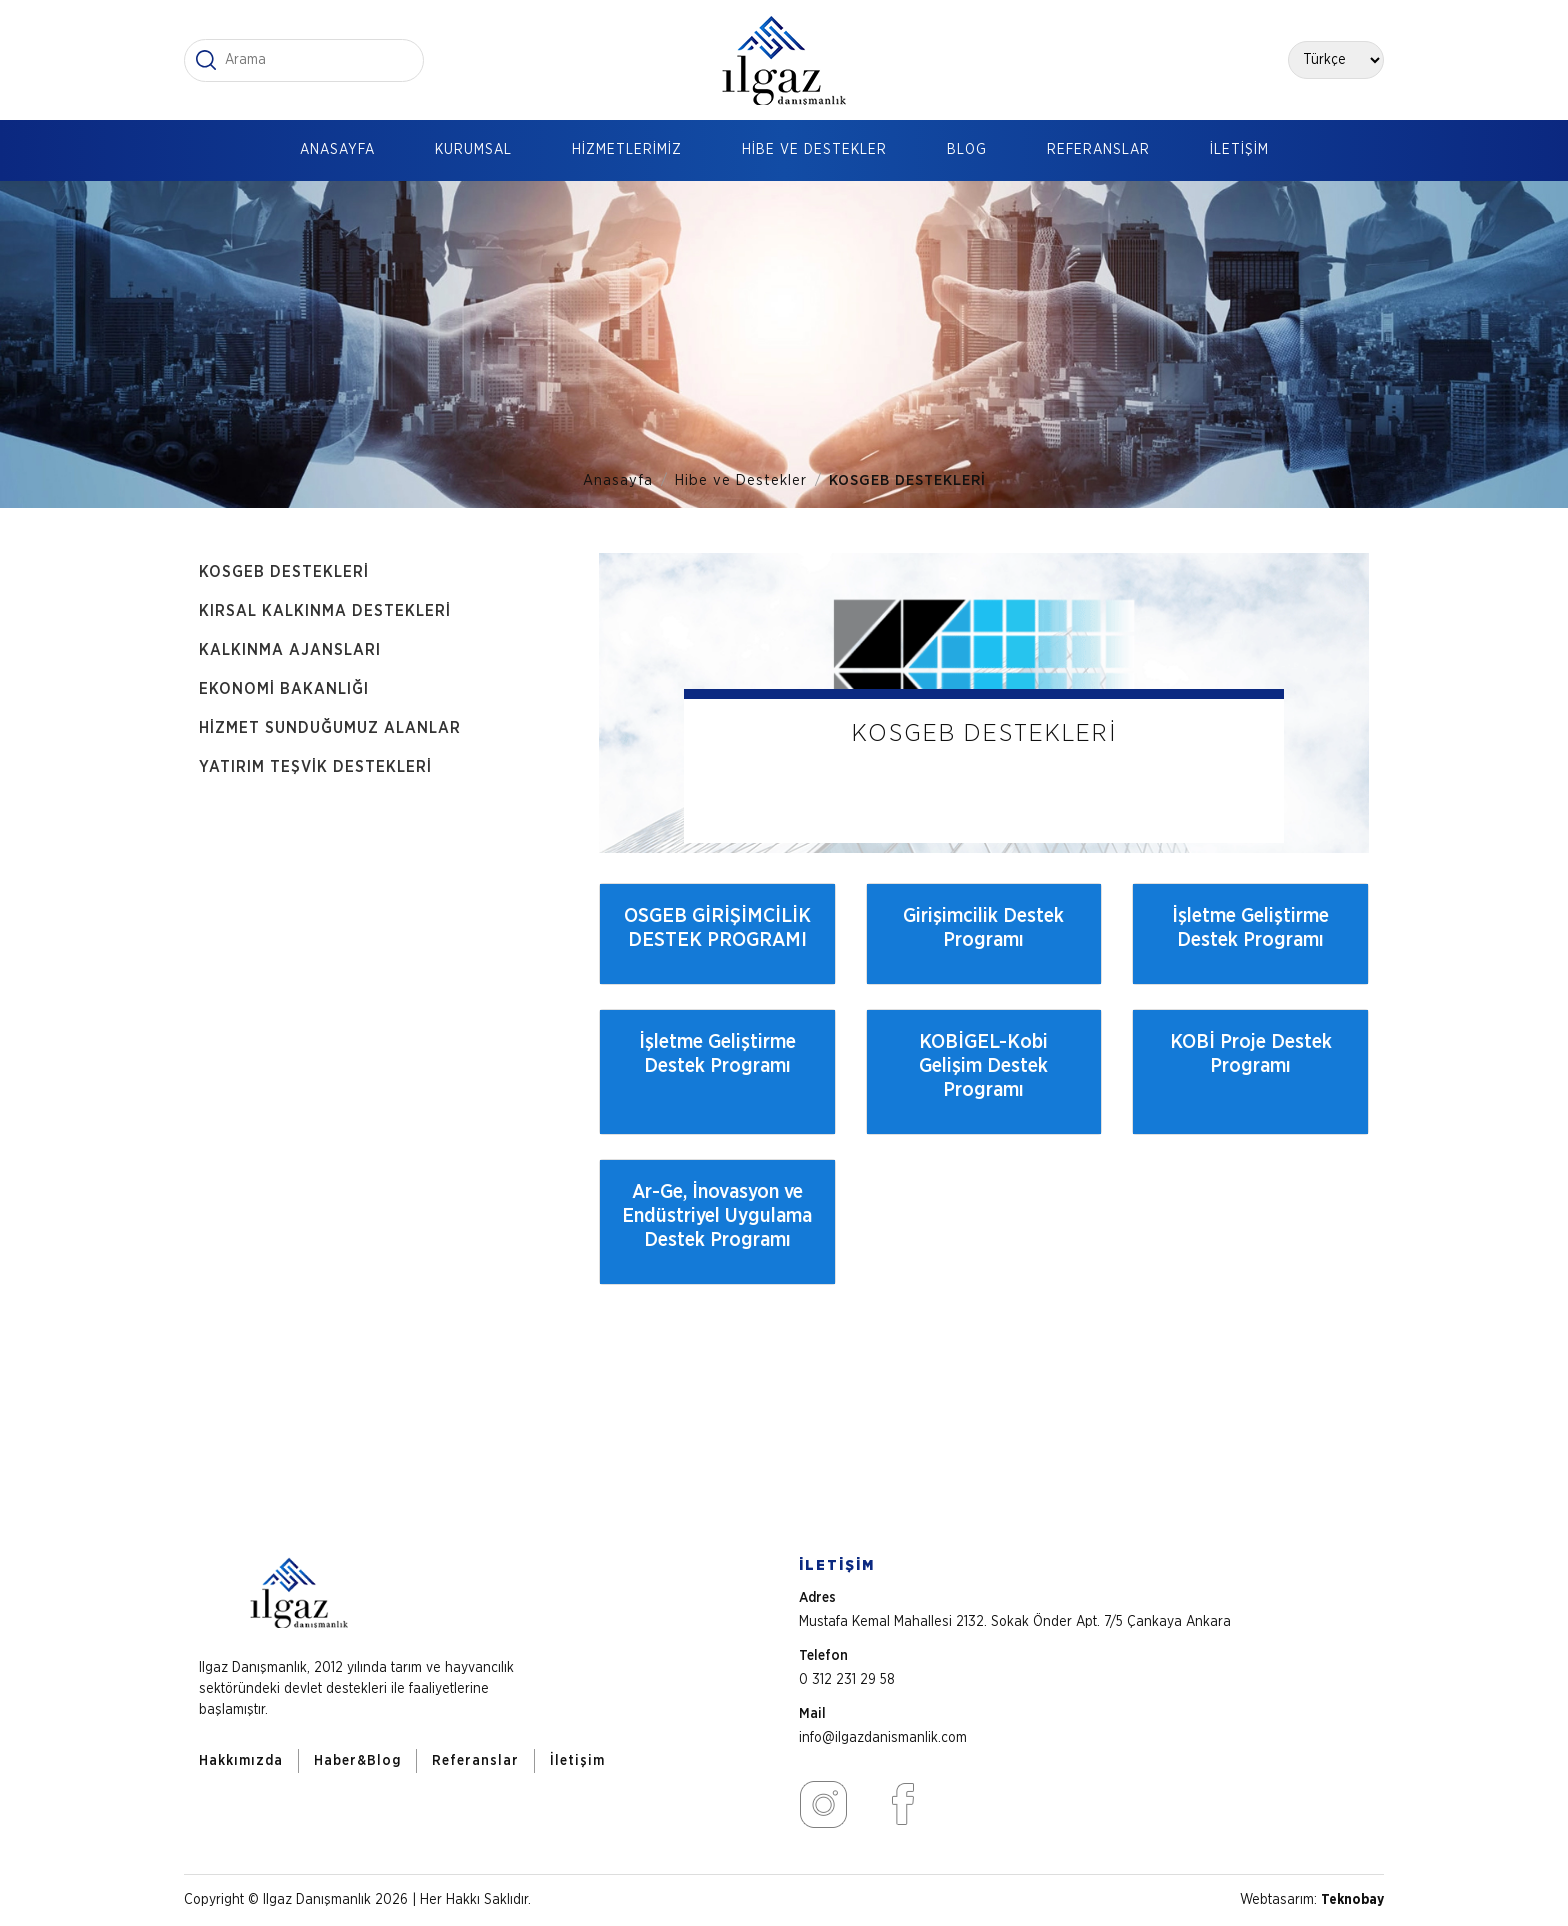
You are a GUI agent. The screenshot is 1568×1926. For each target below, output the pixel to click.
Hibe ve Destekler (741, 480)
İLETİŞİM (1239, 150)
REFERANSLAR (1098, 150)
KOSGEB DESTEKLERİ (907, 480)
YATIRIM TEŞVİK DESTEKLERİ (315, 767)
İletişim (577, 1761)
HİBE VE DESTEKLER (814, 150)
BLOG (967, 150)
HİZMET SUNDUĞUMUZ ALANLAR (330, 728)
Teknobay (1352, 1900)
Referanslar (475, 1761)
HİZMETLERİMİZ (627, 150)
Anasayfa (618, 480)
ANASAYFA (337, 150)
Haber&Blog (357, 1761)
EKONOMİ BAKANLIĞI (284, 689)
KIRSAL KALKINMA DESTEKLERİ (325, 611)
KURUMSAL (473, 150)
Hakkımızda (241, 1761)
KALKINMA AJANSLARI (290, 650)
